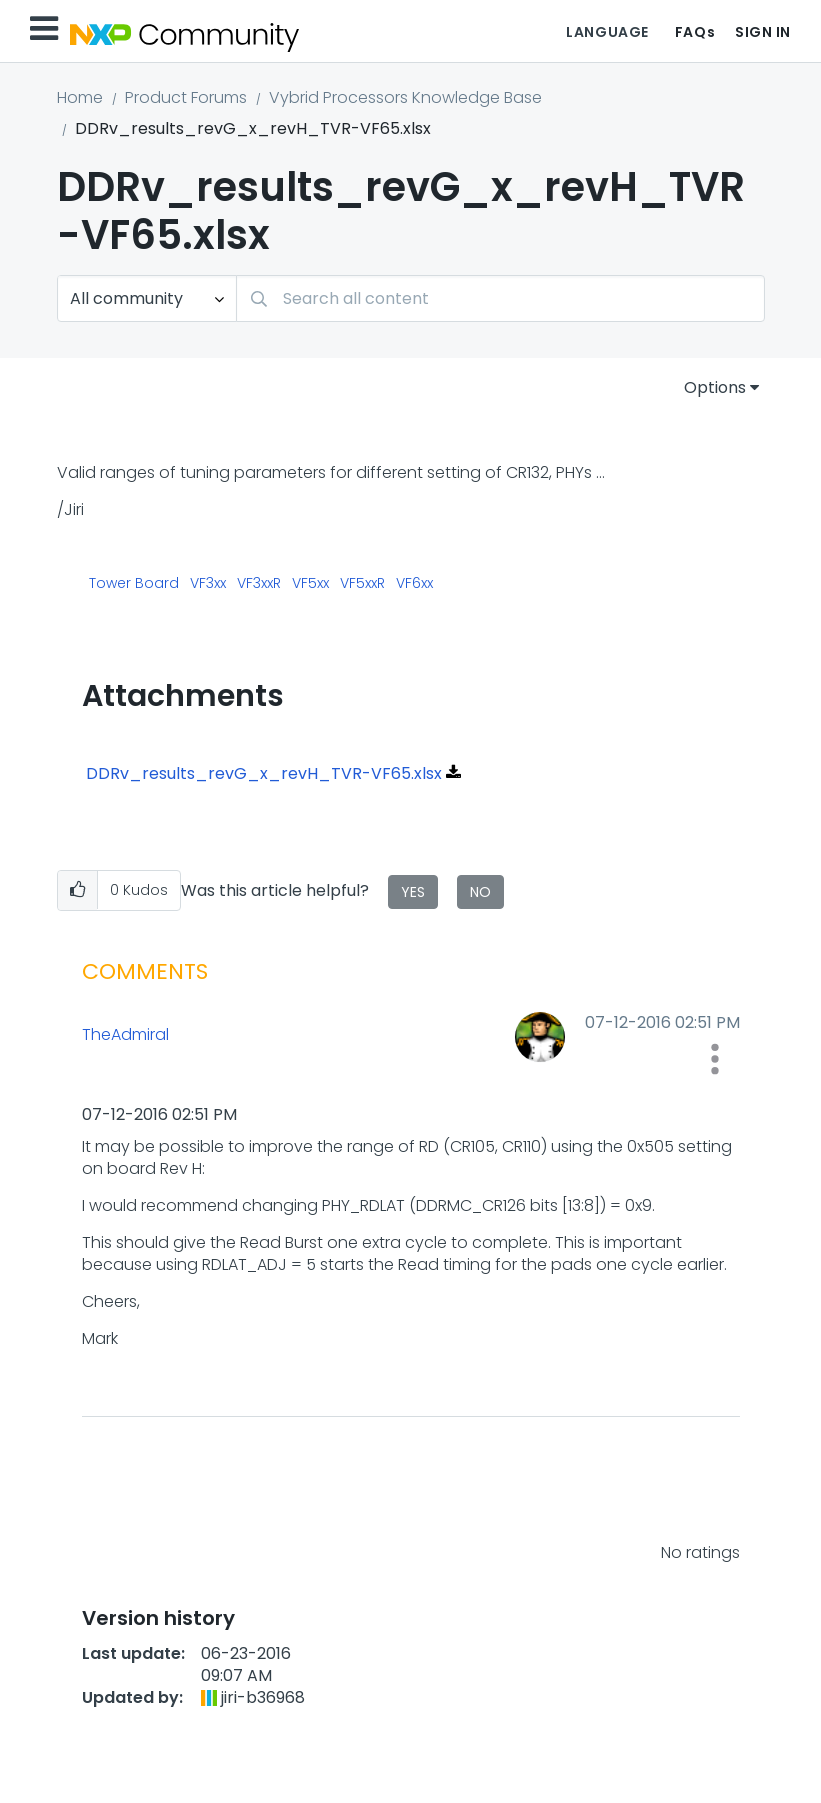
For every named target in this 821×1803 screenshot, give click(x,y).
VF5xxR (362, 584)
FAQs (695, 32)
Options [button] (715, 387)
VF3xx (208, 584)
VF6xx (414, 584)
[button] (77, 890)
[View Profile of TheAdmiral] (241, 1035)
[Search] (500, 298)
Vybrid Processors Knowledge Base (405, 97)
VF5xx (310, 584)
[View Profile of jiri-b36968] (263, 1697)
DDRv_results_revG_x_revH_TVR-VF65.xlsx (264, 773)
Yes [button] (413, 892)
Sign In (763, 32)
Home (80, 97)
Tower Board (134, 584)
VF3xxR (259, 584)
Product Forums (186, 97)
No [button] (480, 892)
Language (607, 32)
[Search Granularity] (147, 298)
